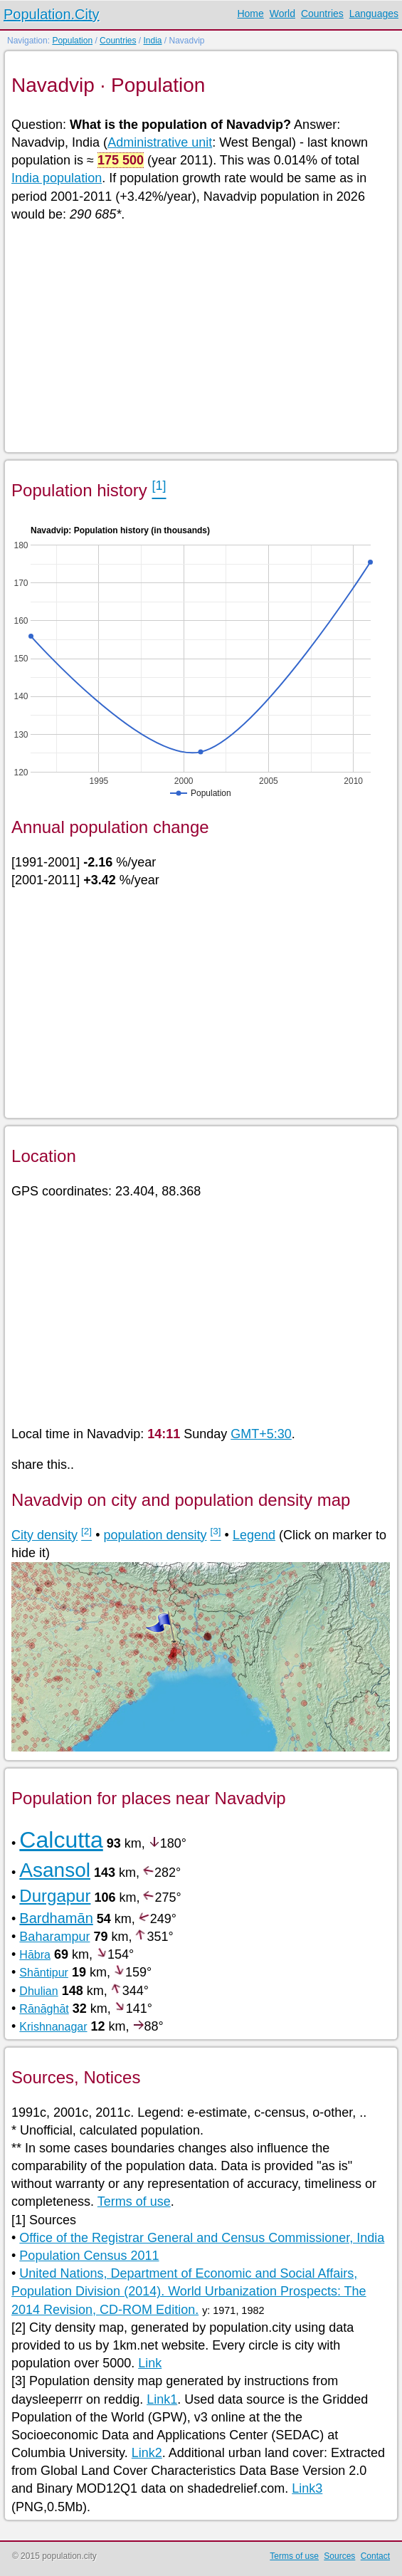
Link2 (147, 2453)
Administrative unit (159, 142)
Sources (339, 2556)
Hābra (35, 1955)
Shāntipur (43, 1973)
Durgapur (54, 1895)
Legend (254, 1535)
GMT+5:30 (261, 1434)
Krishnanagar (53, 2027)
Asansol (54, 1870)
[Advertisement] (200, 336)
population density (154, 1535)
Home (250, 13)
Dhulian (38, 1991)
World (282, 13)
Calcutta (60, 1840)
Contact (375, 2556)
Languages (373, 13)
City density (44, 1535)
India (152, 41)
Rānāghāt (43, 2009)
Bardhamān (55, 1918)
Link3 (307, 2488)
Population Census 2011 (89, 2255)
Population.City (52, 14)
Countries (322, 13)
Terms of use (134, 2201)
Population (72, 41)
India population (56, 178)
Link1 (162, 2399)
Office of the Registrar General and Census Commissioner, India (201, 2238)
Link (150, 2363)
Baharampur (54, 1937)
